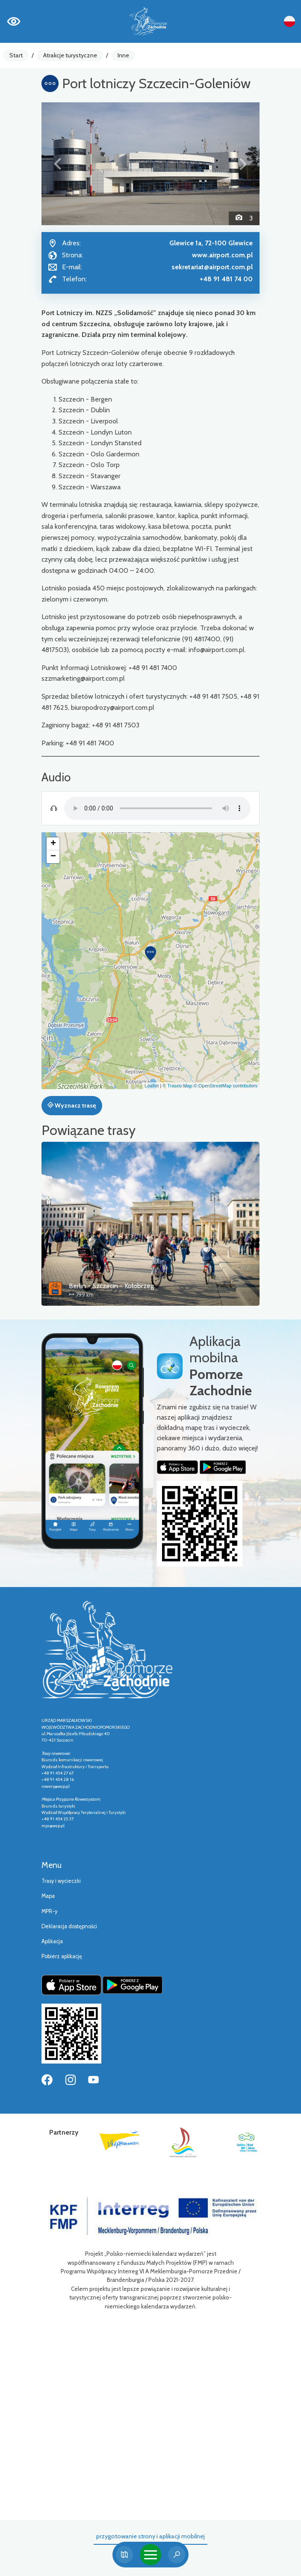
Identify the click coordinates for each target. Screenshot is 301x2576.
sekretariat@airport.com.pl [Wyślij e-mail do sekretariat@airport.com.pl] (212, 267)
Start (16, 55)
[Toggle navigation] (150, 2554)
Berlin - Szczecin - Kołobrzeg (111, 1286)
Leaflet (152, 1085)
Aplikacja (52, 1941)
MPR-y (49, 1911)
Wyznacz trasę (71, 1105)
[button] (57, 163)
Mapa (48, 1896)
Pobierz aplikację (61, 1956)
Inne (123, 55)
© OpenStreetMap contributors (225, 1085)
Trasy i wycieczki (61, 1881)
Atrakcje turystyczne (70, 55)
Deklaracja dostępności (69, 1926)
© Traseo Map (177, 1085)
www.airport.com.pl (222, 255)
